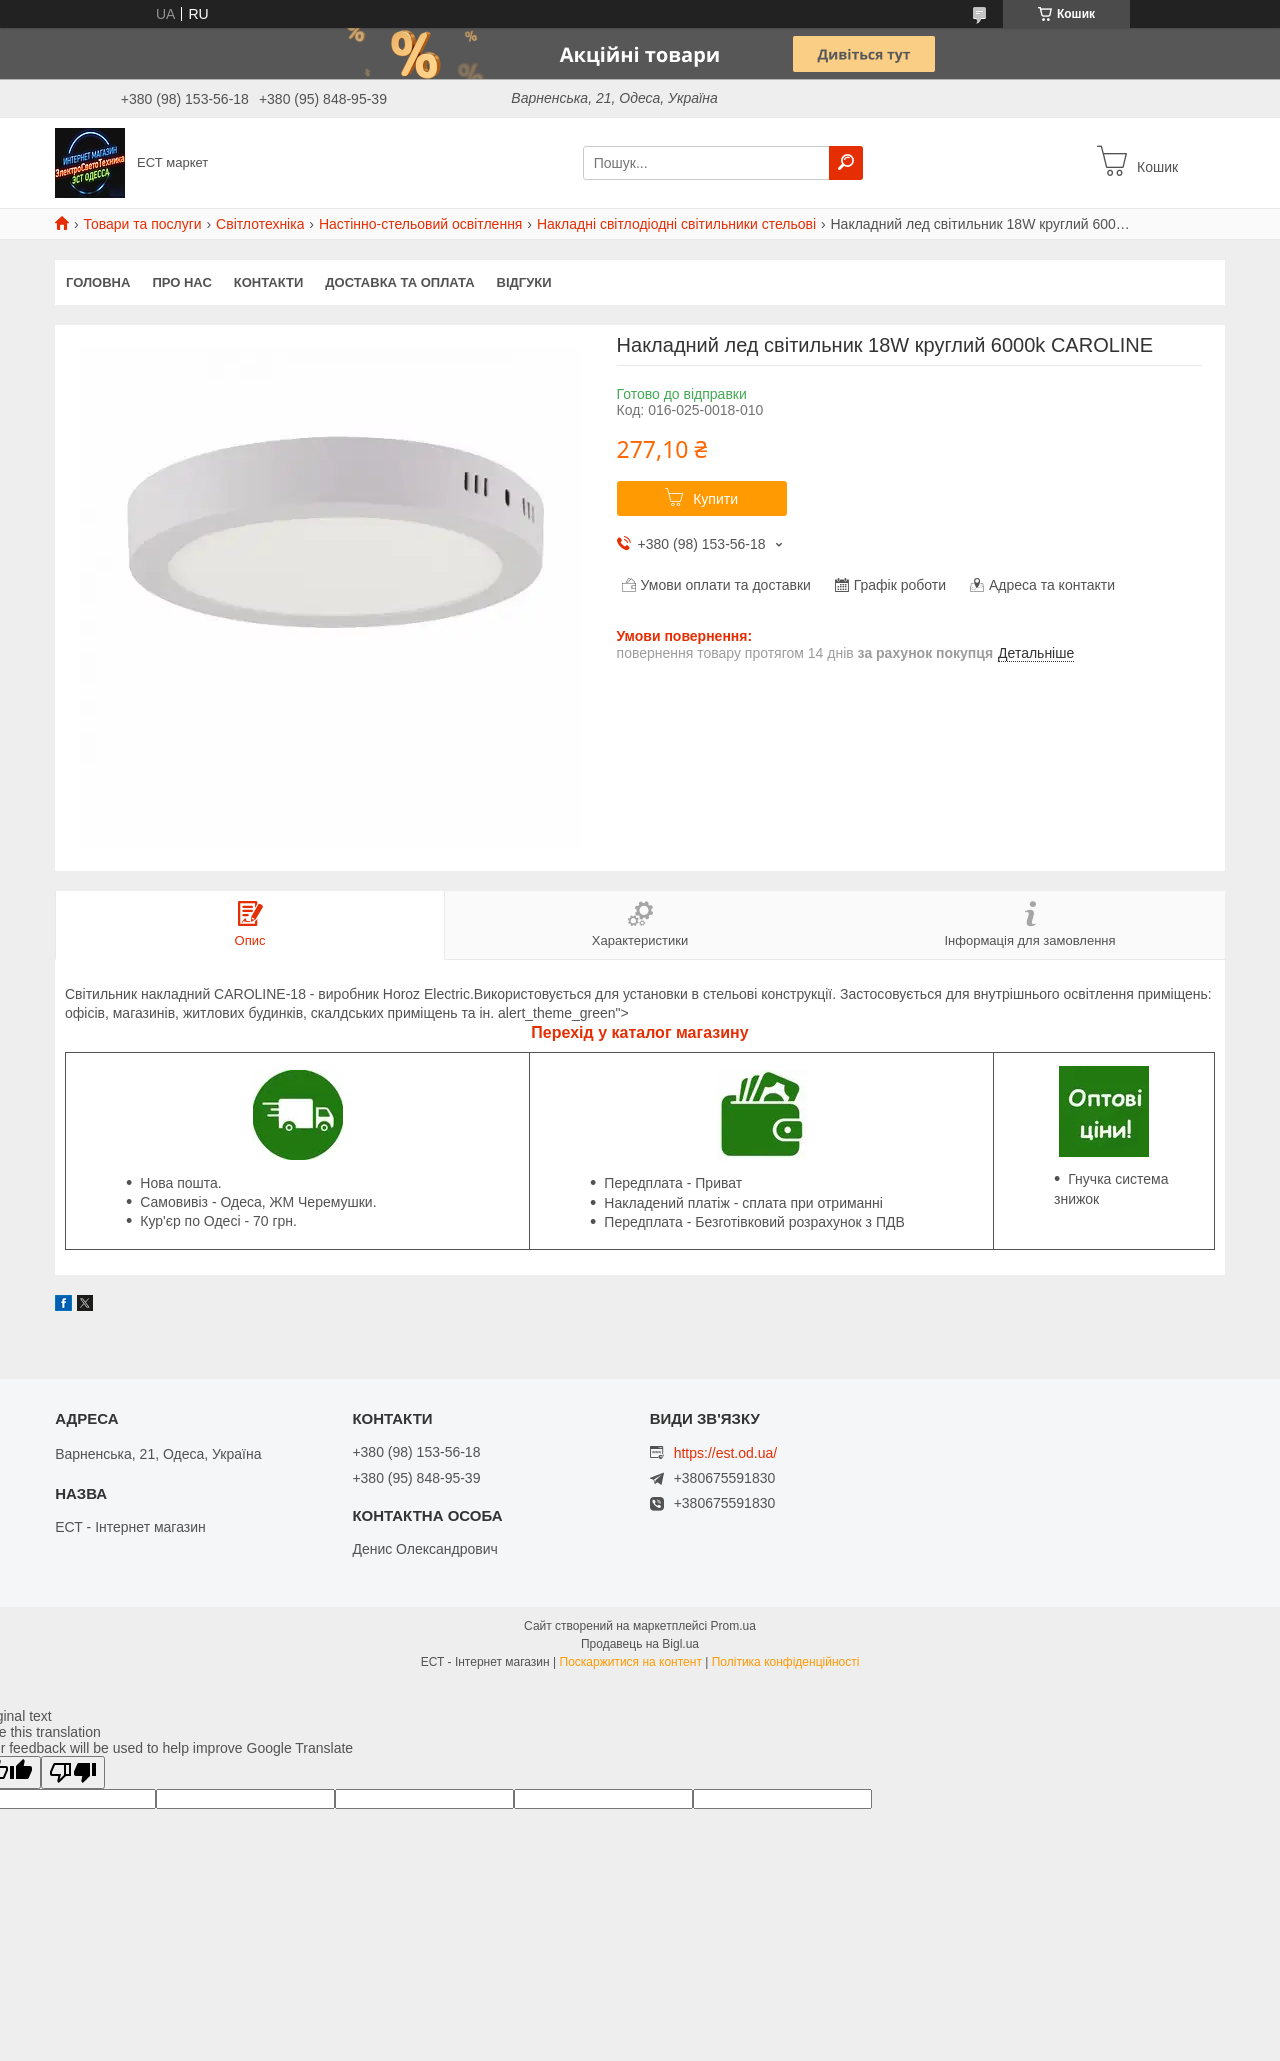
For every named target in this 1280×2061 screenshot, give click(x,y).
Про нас (181, 282)
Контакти (269, 282)
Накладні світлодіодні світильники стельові (676, 224)
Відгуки (524, 282)
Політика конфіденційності (786, 1662)
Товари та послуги (142, 224)
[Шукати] (846, 163)
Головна (98, 282)
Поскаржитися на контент (631, 1662)
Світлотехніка (260, 224)
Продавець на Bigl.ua (640, 1644)
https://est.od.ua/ (726, 1453)
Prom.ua (733, 1626)
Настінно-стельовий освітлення (421, 224)
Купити (715, 499)
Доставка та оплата (399, 282)
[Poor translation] (73, 1772)
